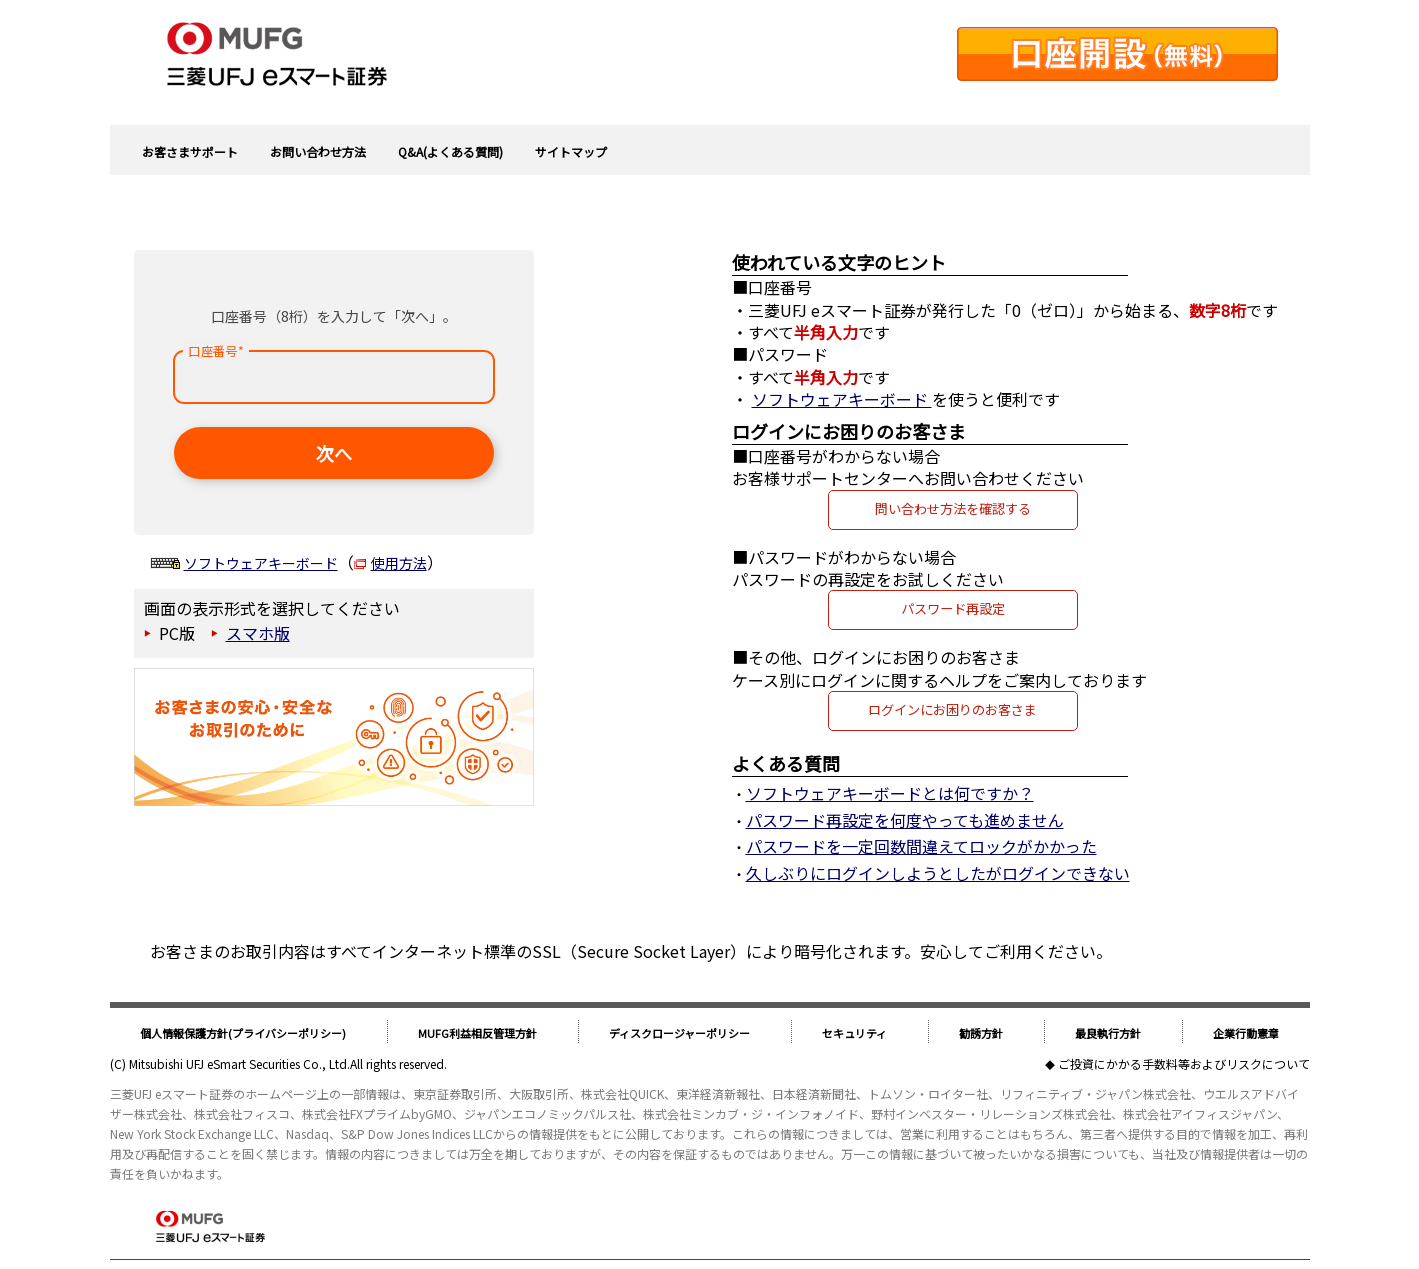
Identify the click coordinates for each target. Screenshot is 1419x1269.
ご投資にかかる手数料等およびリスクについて (1184, 1063)
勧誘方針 (981, 1033)
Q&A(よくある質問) (450, 151)
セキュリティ (854, 1033)
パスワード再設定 (953, 608)
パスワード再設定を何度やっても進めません (905, 820)
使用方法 (399, 563)
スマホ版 (258, 633)
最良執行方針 (1108, 1033)
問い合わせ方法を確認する (953, 508)
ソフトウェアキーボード (261, 563)
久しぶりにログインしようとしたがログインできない (938, 873)
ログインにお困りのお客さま (952, 709)
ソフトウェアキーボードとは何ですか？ (890, 793)
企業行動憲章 (1246, 1033)
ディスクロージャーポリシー (679, 1033)
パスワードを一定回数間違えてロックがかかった (921, 846)
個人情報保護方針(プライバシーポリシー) (243, 1033)
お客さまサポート (190, 151)
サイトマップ (571, 151)
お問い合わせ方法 (318, 151)
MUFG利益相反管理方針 (477, 1033)
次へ (334, 453)
